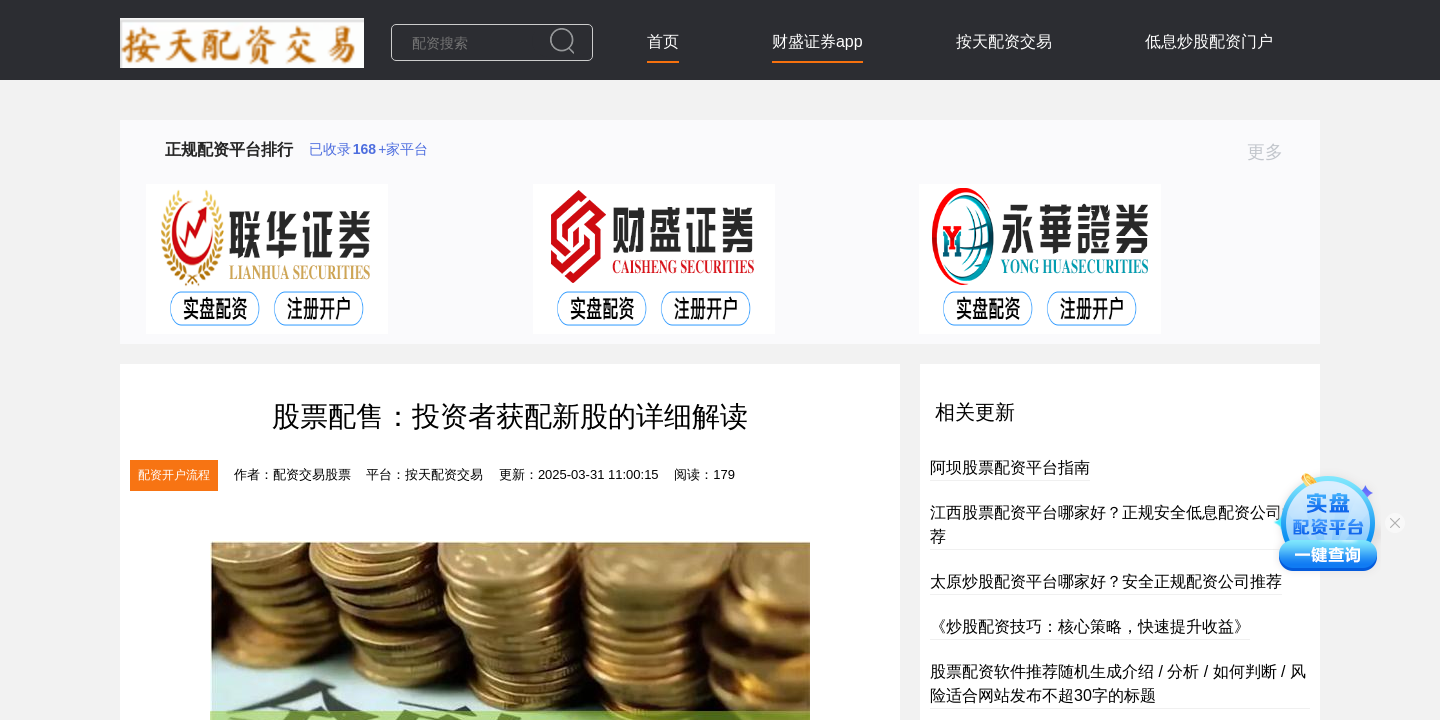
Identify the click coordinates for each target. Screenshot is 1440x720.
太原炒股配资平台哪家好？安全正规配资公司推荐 (1106, 581)
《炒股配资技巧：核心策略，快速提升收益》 (1090, 626)
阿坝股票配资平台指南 (1010, 467)
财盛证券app (817, 41)
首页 (663, 41)
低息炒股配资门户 (1209, 41)
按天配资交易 (1004, 41)
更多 (1273, 152)
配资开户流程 (174, 475)
